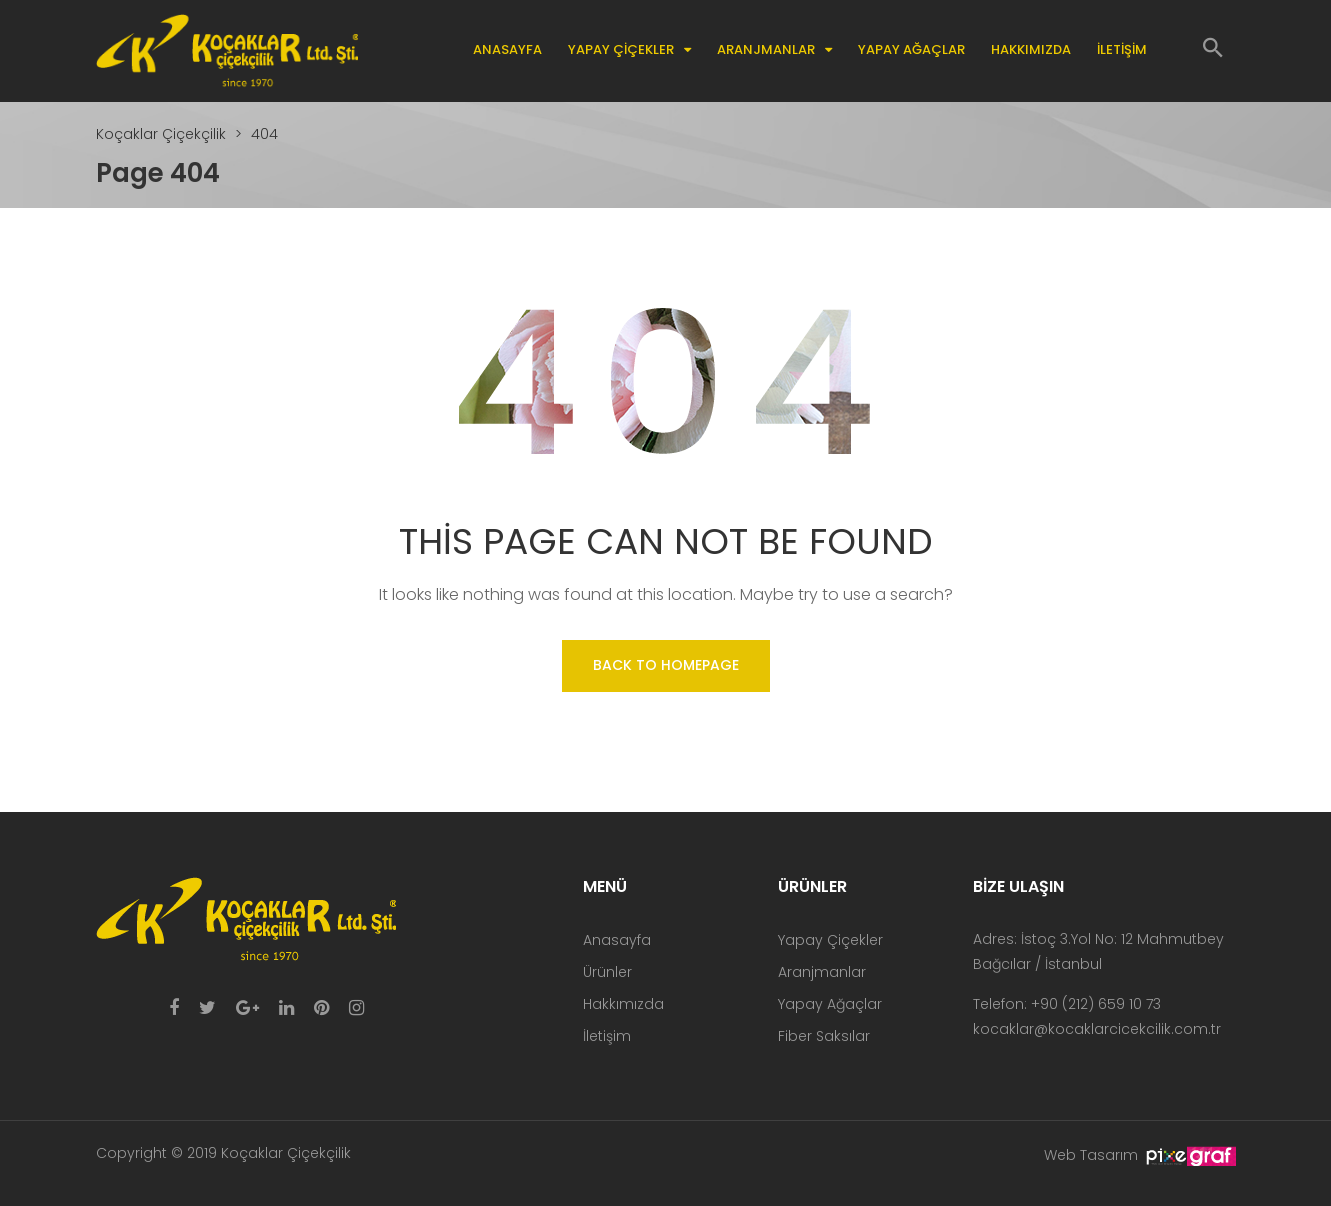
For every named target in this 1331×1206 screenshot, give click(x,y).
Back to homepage (666, 665)
